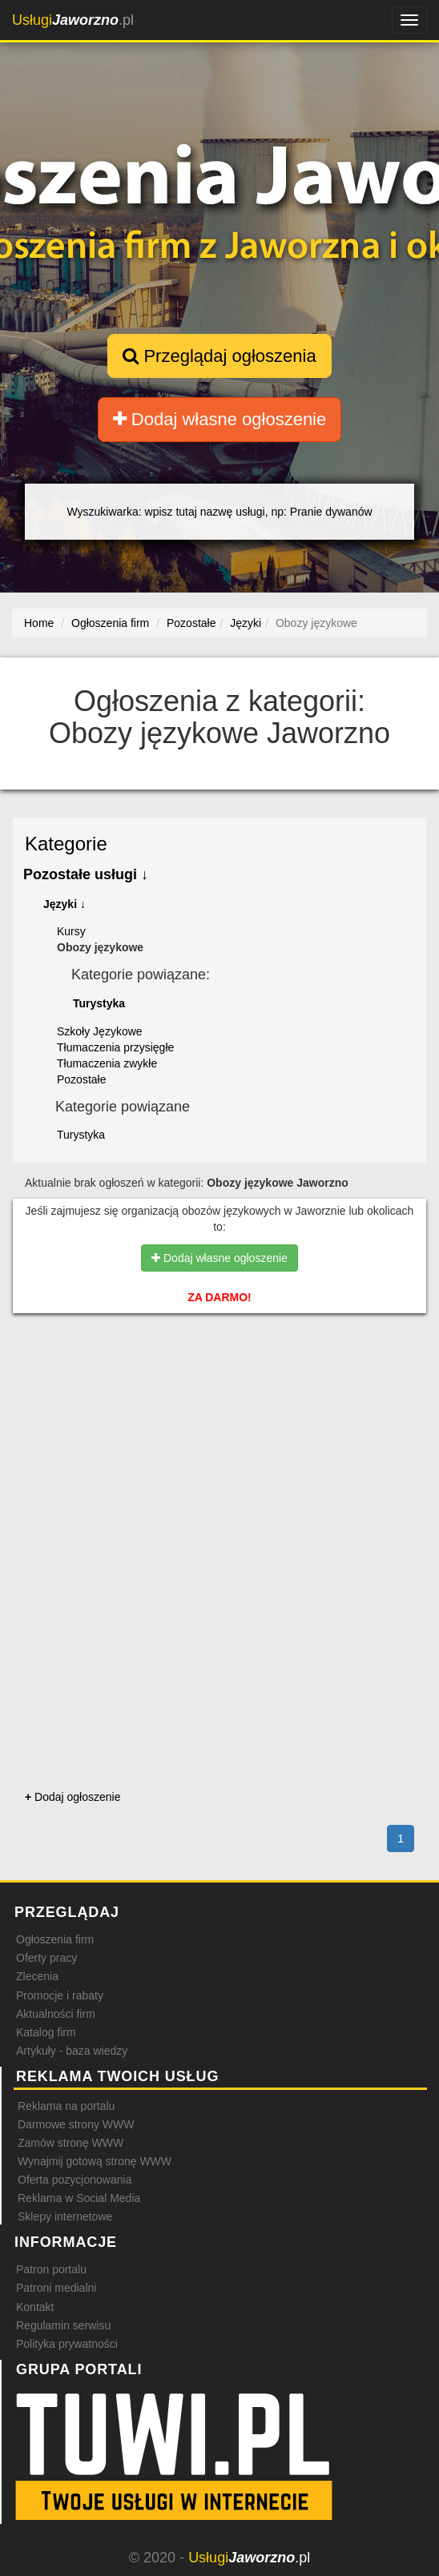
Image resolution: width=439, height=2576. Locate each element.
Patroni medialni (56, 2287)
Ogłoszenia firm (55, 1939)
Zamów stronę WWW (70, 2142)
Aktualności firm (55, 2013)
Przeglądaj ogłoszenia (219, 356)
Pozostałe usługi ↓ (85, 874)
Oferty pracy (46, 1957)
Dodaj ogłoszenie (72, 1796)
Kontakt (35, 2307)
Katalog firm (46, 2032)
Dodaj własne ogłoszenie (220, 419)
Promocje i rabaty (59, 1995)
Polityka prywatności (67, 2343)
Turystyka (99, 1003)
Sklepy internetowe (65, 2216)
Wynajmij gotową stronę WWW (94, 2161)
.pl (73, 20)
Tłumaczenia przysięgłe (115, 1047)
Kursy (71, 931)
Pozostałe (81, 1079)
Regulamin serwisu (63, 2325)
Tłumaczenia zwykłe (107, 1063)
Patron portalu (51, 2269)
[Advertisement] (219, 1402)
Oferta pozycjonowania (74, 2179)
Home (39, 623)
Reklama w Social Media (79, 2198)
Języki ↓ (64, 904)
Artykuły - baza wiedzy (71, 2050)
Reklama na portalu (66, 2106)
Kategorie (66, 843)
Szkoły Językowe (100, 1031)
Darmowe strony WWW (76, 2124)
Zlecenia (37, 1976)
